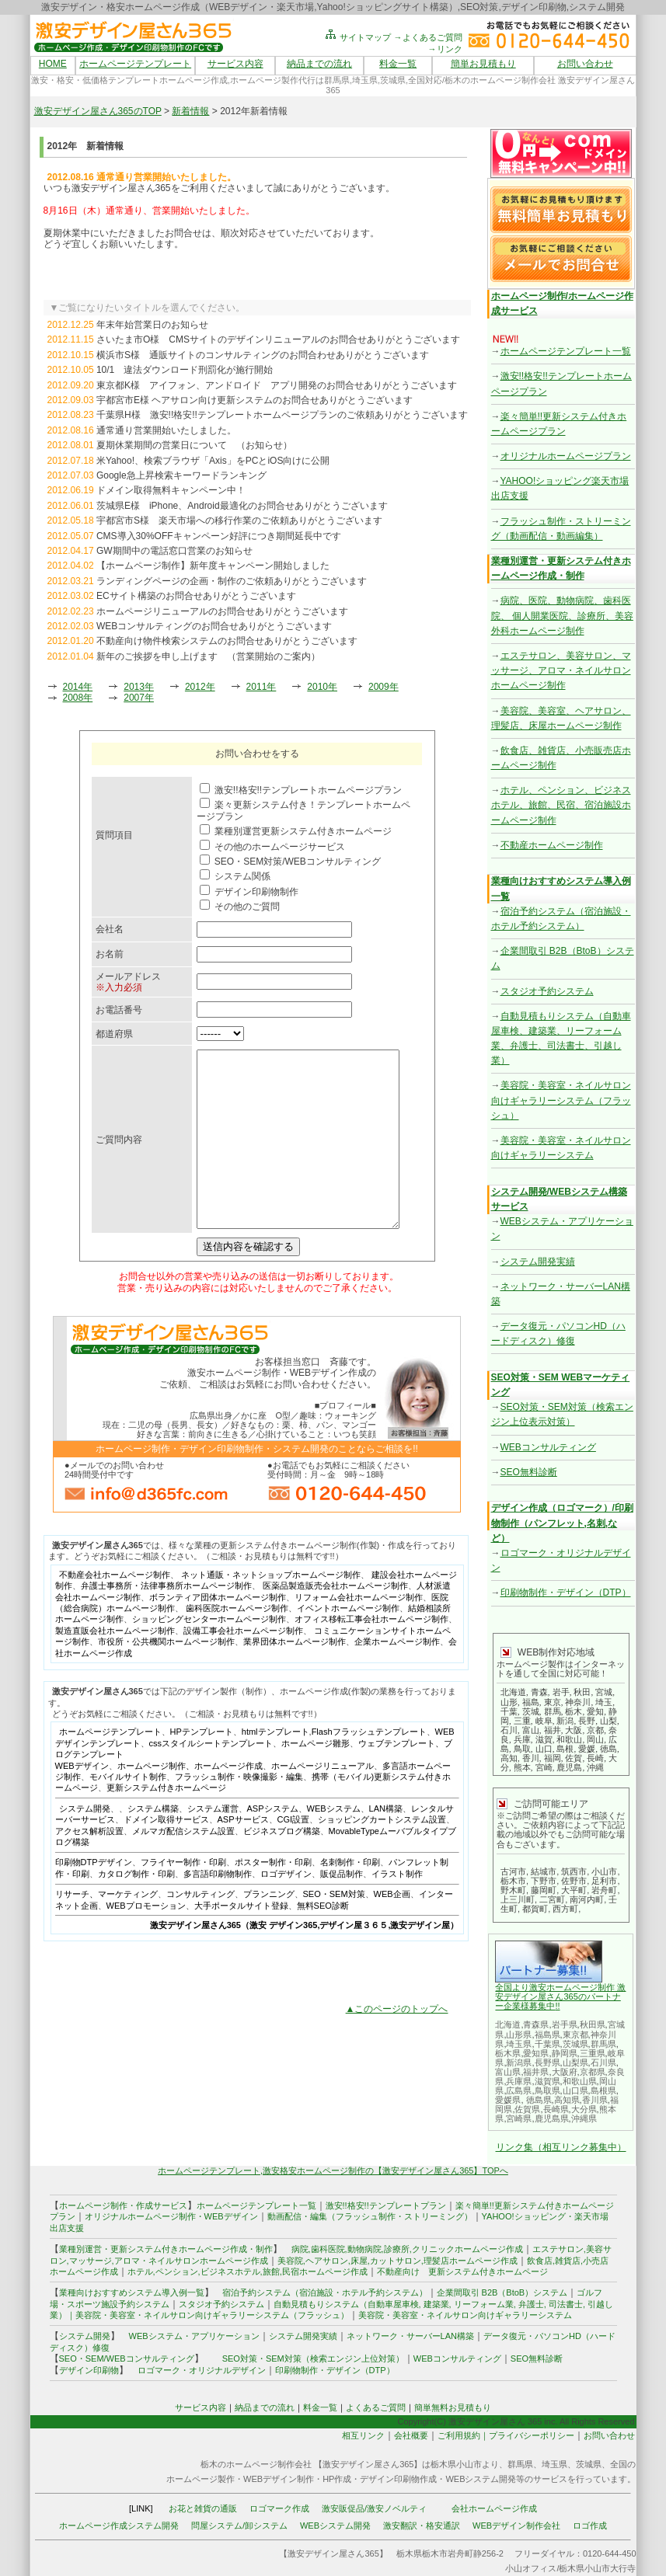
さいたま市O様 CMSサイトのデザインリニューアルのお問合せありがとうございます (278, 339)
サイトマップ (357, 37)
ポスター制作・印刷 (273, 1897)
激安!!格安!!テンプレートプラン (386, 2205)
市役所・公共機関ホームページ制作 (166, 1676)
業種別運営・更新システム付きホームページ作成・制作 (166, 2249)
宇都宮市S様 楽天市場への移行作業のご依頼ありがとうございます (239, 520)
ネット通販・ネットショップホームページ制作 (271, 1609)
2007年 (139, 697)
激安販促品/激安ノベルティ (374, 2508)
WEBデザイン (82, 1800)
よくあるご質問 (376, 2407)
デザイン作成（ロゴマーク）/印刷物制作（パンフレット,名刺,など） (562, 1522)
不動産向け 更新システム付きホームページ (462, 2271)
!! (557, 2005)
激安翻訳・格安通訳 (421, 2525)
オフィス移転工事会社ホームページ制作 (371, 1654)
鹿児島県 (552, 2118)
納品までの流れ (319, 63)
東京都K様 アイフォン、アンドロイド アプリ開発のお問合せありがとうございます (276, 385)
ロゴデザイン (286, 1908)
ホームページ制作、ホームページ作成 (190, 1800)
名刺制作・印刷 (350, 1897)
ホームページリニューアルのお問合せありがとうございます (222, 611)
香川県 (595, 2099)
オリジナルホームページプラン (565, 456)
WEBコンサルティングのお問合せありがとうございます (214, 626)
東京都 (575, 2034)
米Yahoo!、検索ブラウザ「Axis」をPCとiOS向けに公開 (213, 460)
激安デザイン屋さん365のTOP (98, 111)
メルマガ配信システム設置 (183, 1866)
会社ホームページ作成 (494, 2508)
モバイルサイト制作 (127, 1811)
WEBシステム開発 (335, 2525)
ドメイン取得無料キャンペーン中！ (171, 490)
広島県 (519, 2090)
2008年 (78, 697)
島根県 (603, 2090)
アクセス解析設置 (89, 1866)
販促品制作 (341, 1908)
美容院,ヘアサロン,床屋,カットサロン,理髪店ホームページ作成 (397, 2260)
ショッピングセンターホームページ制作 (209, 1654)
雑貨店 (568, 2260)
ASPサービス (243, 1854)
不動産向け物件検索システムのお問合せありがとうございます (226, 640)
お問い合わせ (585, 63)
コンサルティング (200, 1929)
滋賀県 (547, 2081)
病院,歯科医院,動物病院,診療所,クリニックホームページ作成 (407, 2249)
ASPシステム (272, 1843)
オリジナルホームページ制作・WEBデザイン (171, 2216)
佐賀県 (527, 2109)
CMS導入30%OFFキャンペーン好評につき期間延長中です (218, 536)
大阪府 (564, 2071)
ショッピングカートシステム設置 (382, 1854)
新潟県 (519, 2062)
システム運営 (213, 1843)
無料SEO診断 (323, 1940)
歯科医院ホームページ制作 (237, 1643)
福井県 (536, 2071)
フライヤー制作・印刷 (183, 1897)
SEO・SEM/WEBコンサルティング (126, 2358)
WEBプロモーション (146, 1940)
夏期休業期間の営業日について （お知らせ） (194, 445)
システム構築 (153, 1843)
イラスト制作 (397, 1908)
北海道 (508, 2024)
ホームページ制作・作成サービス (123, 2205)
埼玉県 (519, 2044)
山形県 (519, 2034)
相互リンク (363, 2435)
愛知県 (536, 2053)
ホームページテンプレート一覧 (565, 351)
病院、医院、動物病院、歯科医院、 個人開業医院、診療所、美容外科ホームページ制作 (562, 615)
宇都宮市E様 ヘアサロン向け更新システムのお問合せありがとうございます (254, 400)
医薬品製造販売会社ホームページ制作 (335, 1620)
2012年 (200, 686)
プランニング (269, 1929)
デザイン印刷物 (89, 2370)
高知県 (567, 2099)
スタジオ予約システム (547, 991)
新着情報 (190, 111)
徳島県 (539, 2099)
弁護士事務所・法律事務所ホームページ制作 (166, 1620)
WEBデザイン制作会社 (516, 2525)
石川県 (603, 2062)
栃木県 (508, 2053)
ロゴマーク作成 (279, 2508)
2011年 (261, 686)
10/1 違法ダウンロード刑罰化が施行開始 (184, 369)
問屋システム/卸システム (239, 2525)
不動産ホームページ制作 (551, 845)
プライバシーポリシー (531, 2435)
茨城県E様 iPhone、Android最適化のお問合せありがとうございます (242, 505)
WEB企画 (392, 1929)
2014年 (78, 686)
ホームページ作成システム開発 (119, 2525)
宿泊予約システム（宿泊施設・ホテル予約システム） (320, 2292)
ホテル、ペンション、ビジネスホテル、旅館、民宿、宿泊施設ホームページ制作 (561, 805)
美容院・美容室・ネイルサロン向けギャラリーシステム (465, 2315)
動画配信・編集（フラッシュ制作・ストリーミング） (369, 2216)
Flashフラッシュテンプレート (369, 1766)
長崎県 (556, 2109)
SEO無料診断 (528, 1472)
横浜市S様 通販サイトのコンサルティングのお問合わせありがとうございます (262, 355)
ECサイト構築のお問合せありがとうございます (196, 595)
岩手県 (564, 2024)
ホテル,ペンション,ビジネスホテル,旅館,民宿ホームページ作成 (247, 2271)
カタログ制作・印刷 (136, 1908)
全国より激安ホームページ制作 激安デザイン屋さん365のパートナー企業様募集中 (560, 1996)
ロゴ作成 (590, 2525)
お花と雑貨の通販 (203, 2508)
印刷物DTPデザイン (93, 1897)
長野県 (547, 2062)
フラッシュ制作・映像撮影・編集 (239, 1811)
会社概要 (411, 2435)
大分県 (584, 2109)
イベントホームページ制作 (348, 1643)
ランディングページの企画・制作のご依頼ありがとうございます (231, 581)
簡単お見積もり (483, 63)
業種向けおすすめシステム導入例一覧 (131, 2292)
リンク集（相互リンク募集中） (561, 2147)
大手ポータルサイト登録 (241, 1940)
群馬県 (603, 2044)
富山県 (508, 2071)
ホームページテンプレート (135, 63)
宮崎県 (519, 2118)
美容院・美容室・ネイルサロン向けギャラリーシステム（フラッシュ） (561, 1100)
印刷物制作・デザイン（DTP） (565, 1592)
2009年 (383, 686)
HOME (53, 63)
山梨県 (575, 2062)
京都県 (592, 2071)
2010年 (322, 686)
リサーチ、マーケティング (106, 1929)
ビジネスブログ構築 (281, 1866)
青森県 (536, 2024)
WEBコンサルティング (548, 1447)
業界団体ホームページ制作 (294, 1676)
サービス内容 (235, 63)
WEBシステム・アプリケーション (194, 2336)
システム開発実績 (537, 1261)
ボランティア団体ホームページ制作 (217, 1632)
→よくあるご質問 (428, 37)
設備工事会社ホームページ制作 (243, 1665)
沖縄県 (584, 2118)
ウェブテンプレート (396, 1778)
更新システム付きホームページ (166, 1822)
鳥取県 (547, 2090)
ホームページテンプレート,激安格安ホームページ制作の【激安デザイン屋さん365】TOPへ (333, 2170)
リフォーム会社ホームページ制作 (359, 1632)
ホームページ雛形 (315, 1778)
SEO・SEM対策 (334, 1929)
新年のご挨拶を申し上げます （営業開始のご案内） (208, 656)
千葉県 (547, 2044)
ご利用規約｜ (463, 2435)
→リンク (445, 49)
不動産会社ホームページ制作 (114, 1609)
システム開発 (84, 1843)
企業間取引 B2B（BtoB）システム (502, 2292)
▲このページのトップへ (397, 2043)
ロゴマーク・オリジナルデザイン (202, 2370)
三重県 (592, 2053)
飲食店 (540, 2260)
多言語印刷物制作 (217, 1908)
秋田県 (592, 2024)
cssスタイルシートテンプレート (211, 1778)
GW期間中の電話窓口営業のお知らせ (174, 550)
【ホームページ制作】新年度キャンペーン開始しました (213, 565)
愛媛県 (508, 2099)
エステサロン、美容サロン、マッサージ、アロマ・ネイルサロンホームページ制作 (561, 670)
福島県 (547, 2034)
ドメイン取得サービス (166, 1854)
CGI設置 (293, 1854)
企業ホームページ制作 (397, 1676)
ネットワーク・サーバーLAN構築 (410, 2336)
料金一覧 (398, 63)
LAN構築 (386, 1843)
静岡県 (564, 2053)
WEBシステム (334, 1843)
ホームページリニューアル (322, 1800)
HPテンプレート (201, 1766)
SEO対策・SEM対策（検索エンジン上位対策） (313, 2358)
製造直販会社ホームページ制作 (115, 1665)
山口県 (575, 2090)
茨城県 (575, 2044)
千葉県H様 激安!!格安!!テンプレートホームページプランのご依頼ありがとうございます (282, 414)
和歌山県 (580, 2081)
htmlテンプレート (275, 1766)
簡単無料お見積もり (452, 2407)
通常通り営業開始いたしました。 (166, 430)
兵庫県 (519, 2081)
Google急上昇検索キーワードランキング (181, 475)
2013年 (139, 686)
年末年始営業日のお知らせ (152, 324)
